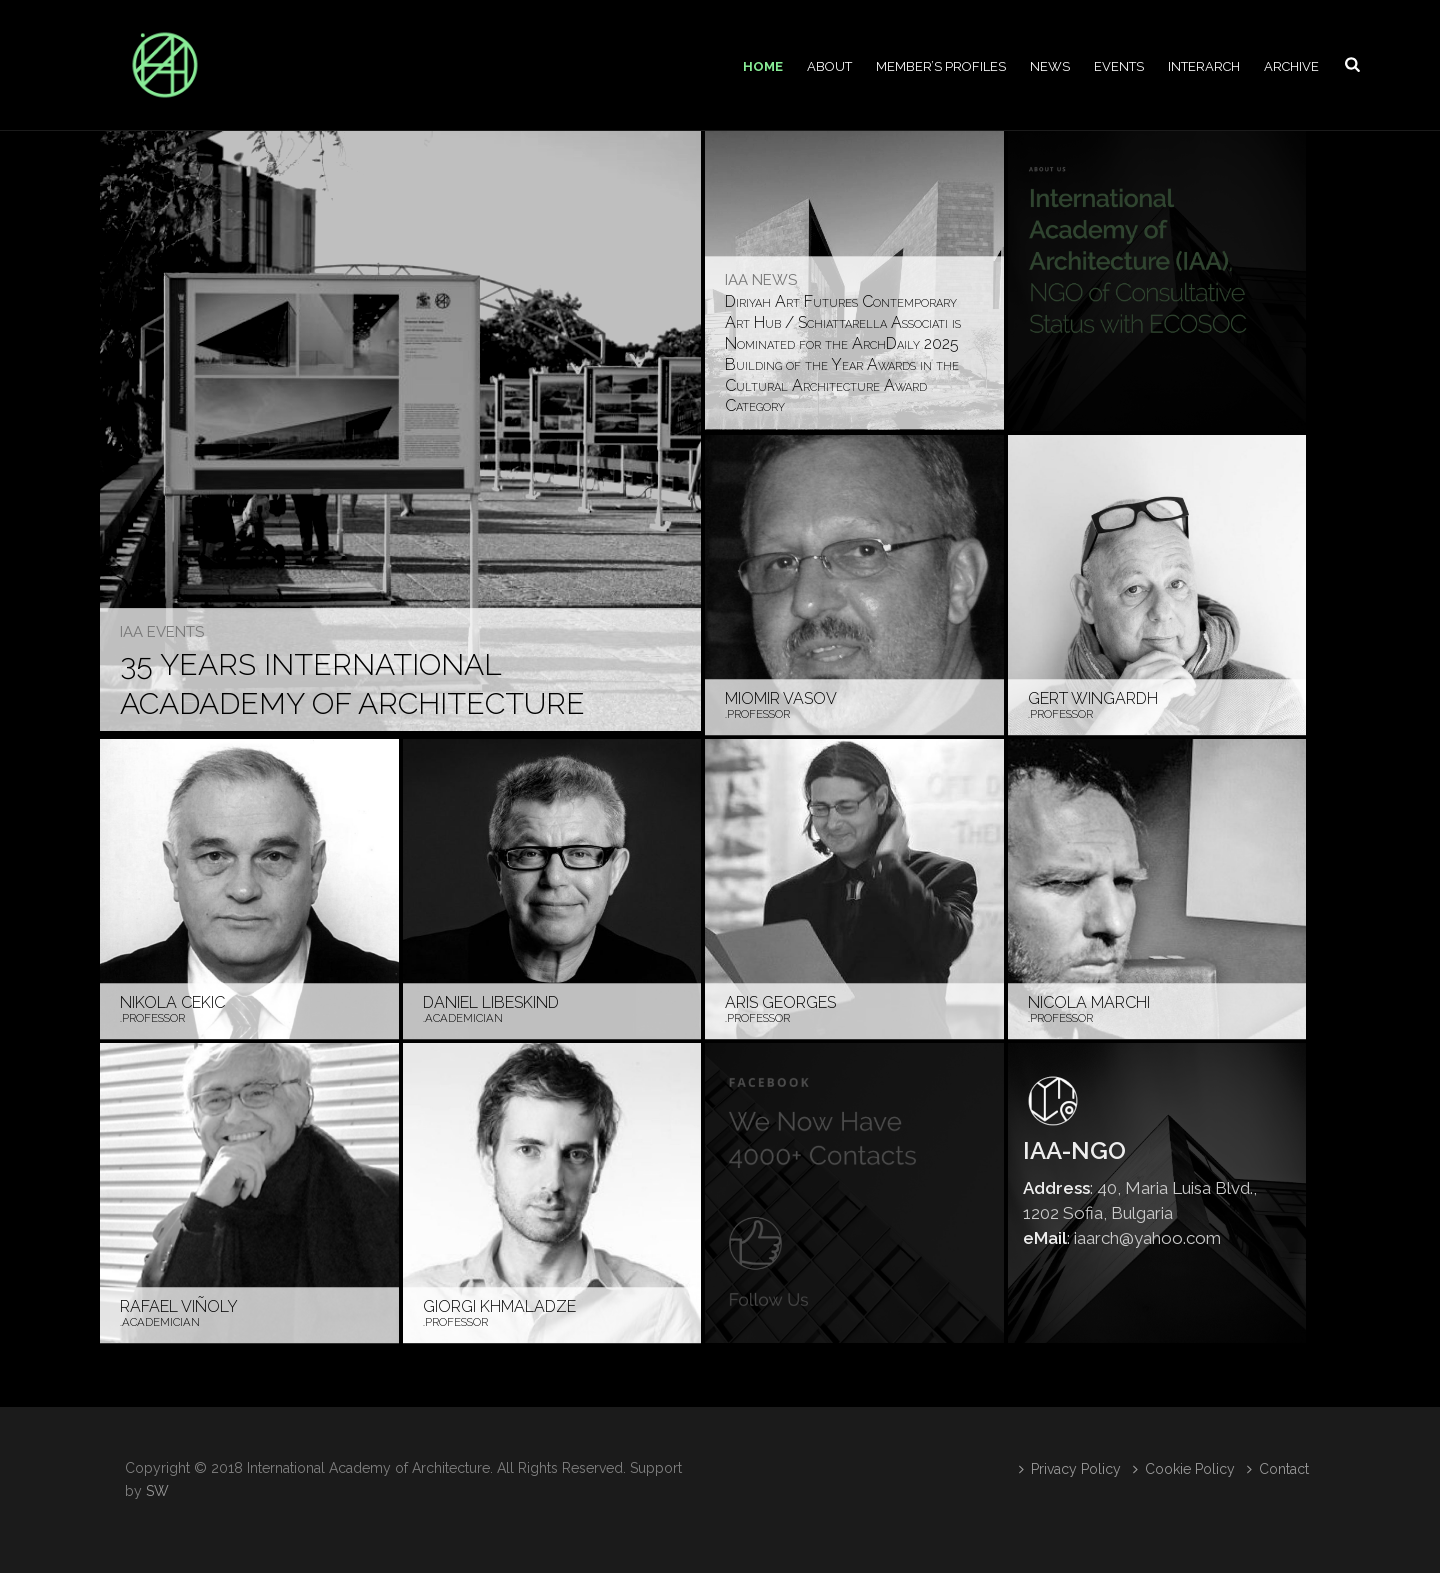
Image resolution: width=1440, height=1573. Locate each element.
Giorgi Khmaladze (499, 1306)
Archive (1291, 66)
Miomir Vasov (781, 698)
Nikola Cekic (172, 1002)
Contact (1278, 1469)
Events (1119, 66)
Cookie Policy (1184, 1469)
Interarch (1204, 66)
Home (763, 66)
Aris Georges (780, 1002)
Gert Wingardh (1093, 698)
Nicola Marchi (1089, 1002)
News (1050, 66)
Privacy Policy (1070, 1469)
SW (157, 1491)
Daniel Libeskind (491, 1002)
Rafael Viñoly (179, 1306)
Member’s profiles (941, 66)
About (829, 66)
